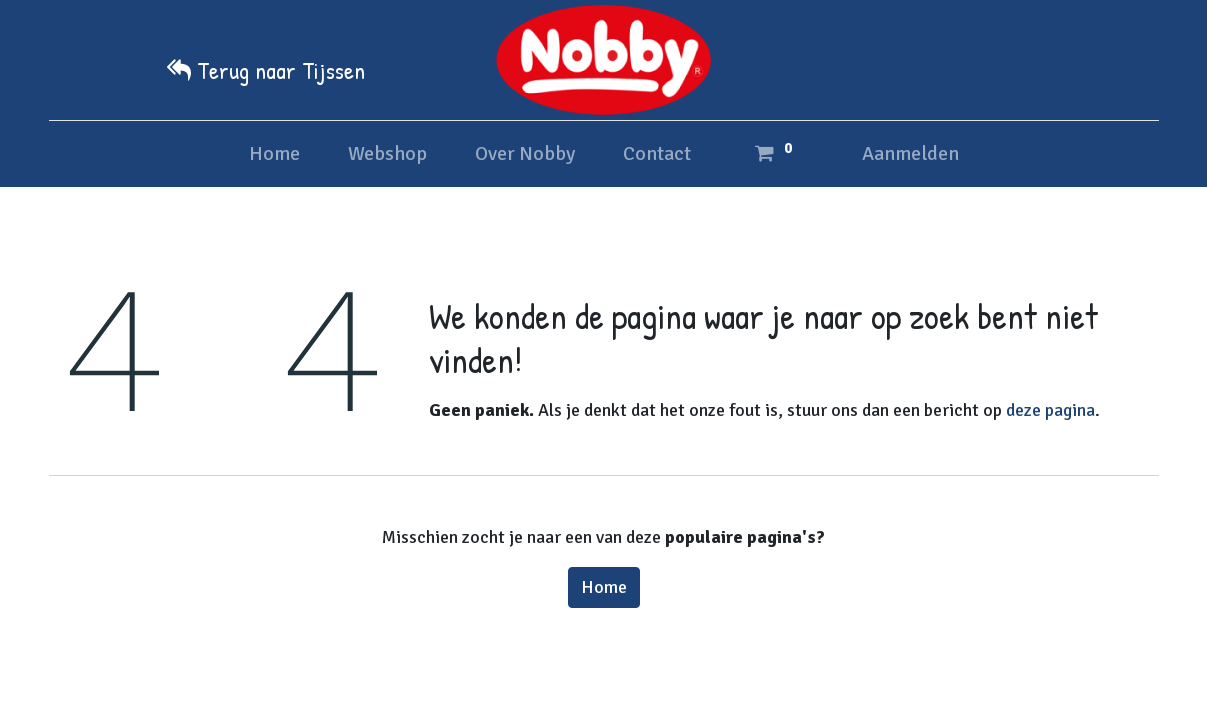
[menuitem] (274, 154)
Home (604, 587)
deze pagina (1050, 410)
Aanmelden (910, 153)
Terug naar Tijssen (281, 70)
